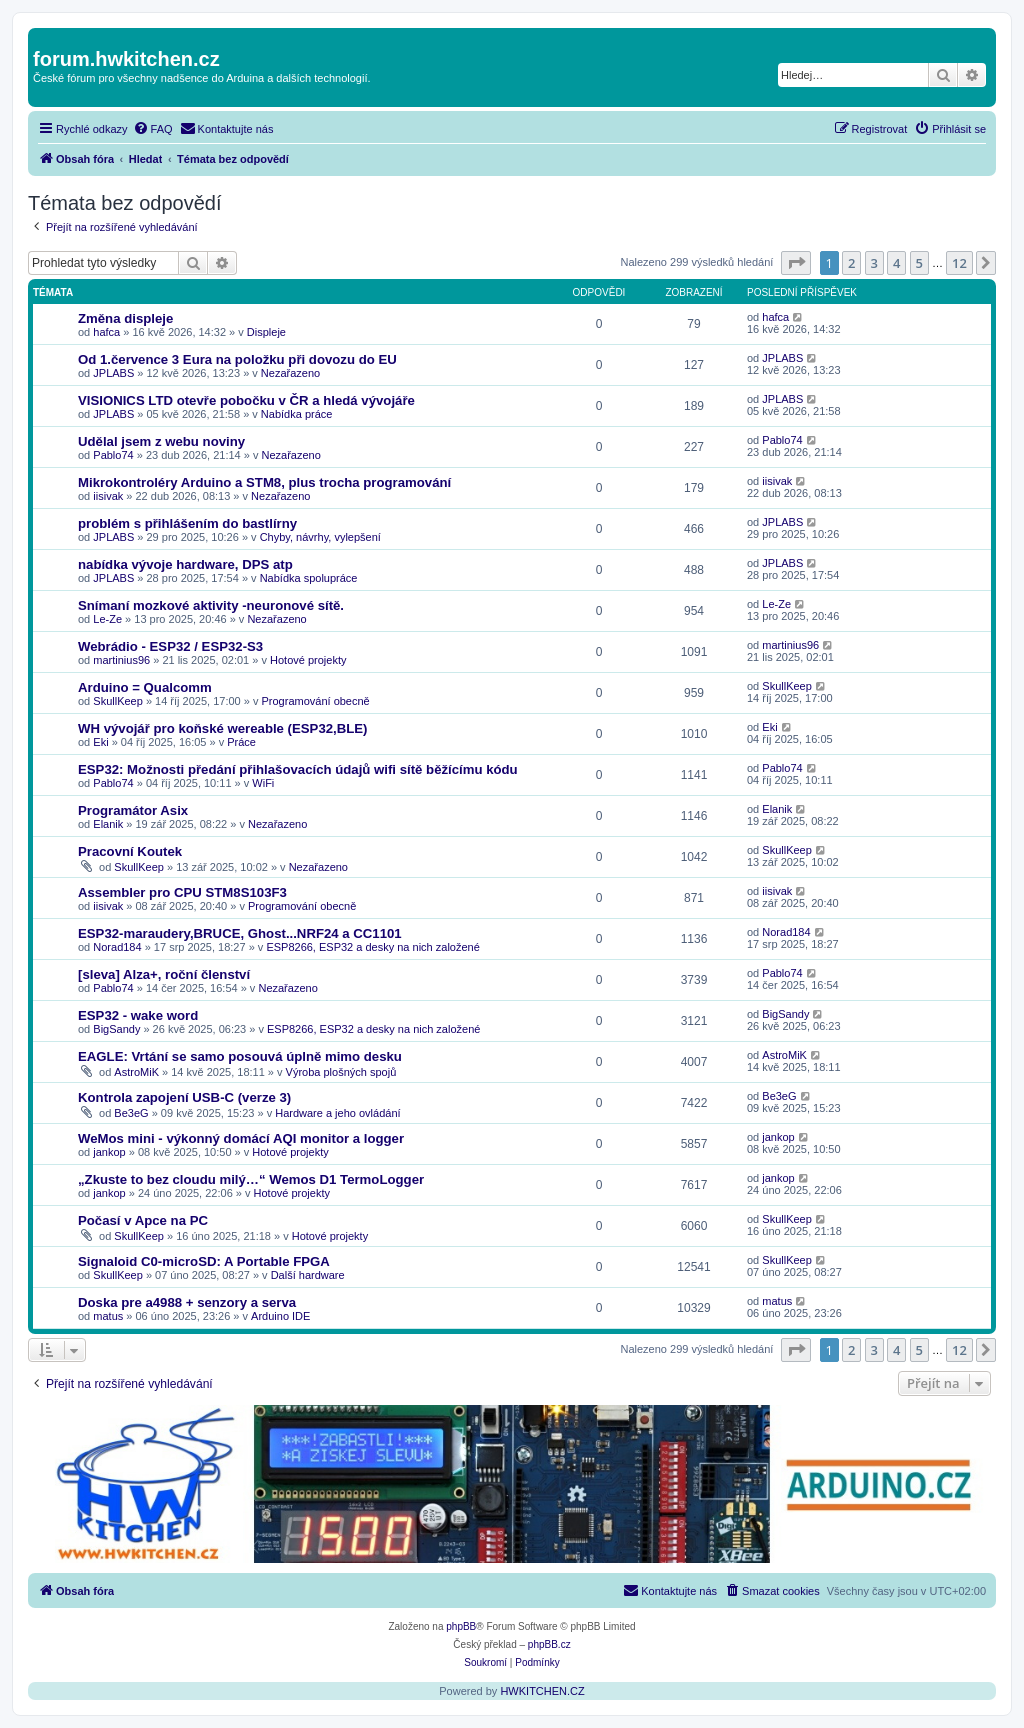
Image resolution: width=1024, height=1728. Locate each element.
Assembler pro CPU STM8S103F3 (182, 892)
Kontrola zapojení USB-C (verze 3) (184, 1097)
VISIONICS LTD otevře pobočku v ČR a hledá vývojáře (246, 400)
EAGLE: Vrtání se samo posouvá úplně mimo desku (240, 1056)
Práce (241, 742)
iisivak (108, 496)
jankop (109, 1152)
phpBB (461, 1626)
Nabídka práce (297, 414)
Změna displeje (125, 318)
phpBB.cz (549, 1644)
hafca (106, 332)
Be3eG (131, 1113)
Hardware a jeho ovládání (337, 1113)
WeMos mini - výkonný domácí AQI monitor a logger (241, 1138)
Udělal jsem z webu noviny (161, 441)
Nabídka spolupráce (309, 578)
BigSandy (116, 1029)
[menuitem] (153, 129)
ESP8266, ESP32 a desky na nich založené (372, 947)
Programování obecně (315, 701)
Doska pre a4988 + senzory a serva (187, 1302)
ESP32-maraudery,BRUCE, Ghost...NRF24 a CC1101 (240, 933)
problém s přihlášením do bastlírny (187, 523)
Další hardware (308, 1275)
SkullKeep (118, 701)
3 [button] (874, 263)
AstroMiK (136, 1072)
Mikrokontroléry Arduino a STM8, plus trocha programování (264, 482)
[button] (796, 263)
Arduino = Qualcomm (145, 687)
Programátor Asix (133, 810)
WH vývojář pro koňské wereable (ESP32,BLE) (223, 728)
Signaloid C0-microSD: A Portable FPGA (204, 1261)
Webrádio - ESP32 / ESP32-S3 (170, 646)
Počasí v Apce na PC (143, 1220)
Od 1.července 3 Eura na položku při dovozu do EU (237, 359)
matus (108, 1316)
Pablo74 (113, 455)
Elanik (108, 824)
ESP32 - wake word (138, 1015)
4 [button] (896, 263)
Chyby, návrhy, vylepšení (320, 537)
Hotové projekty (308, 660)
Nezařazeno (290, 373)
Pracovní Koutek (130, 851)
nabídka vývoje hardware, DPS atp (185, 564)
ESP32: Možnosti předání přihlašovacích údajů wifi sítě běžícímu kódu (298, 769)
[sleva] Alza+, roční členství (164, 974)
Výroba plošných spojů (341, 1072)
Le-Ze (107, 619)
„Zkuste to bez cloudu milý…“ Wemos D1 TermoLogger (251, 1179)
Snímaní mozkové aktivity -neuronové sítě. (211, 605)
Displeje (266, 332)
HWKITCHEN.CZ (542, 1691)
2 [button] (851, 263)
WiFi (263, 783)
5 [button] (919, 263)
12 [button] (959, 263)
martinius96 (121, 660)
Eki (100, 742)
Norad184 (117, 947)
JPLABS (113, 373)
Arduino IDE (280, 1316)
